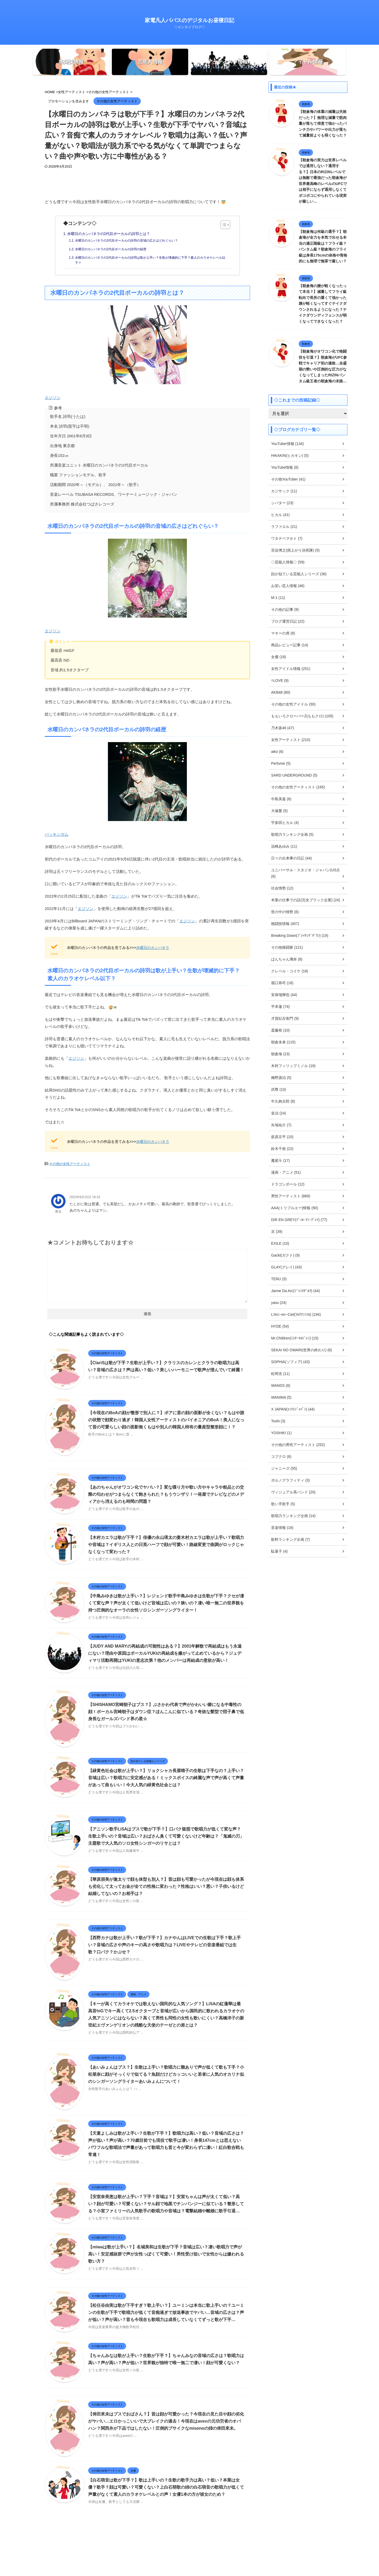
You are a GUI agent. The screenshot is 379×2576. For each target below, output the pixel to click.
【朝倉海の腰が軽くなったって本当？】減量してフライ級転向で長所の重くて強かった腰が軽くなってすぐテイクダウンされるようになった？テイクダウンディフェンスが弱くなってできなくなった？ (323, 303)
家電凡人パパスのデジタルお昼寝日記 (189, 20)
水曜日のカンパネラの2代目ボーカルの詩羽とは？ (108, 234)
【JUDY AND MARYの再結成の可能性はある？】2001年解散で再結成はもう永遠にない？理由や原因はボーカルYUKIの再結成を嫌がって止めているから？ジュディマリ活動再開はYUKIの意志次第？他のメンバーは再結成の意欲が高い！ (165, 1653)
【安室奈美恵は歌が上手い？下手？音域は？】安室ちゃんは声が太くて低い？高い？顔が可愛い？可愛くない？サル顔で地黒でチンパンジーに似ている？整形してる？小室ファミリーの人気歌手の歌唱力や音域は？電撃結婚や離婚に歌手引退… (166, 2203)
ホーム (158, 2541)
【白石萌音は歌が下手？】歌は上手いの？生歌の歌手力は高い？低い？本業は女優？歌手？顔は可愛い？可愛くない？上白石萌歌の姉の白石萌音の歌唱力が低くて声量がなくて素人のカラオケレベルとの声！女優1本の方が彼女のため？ (166, 2487)
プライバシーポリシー (185, 2541)
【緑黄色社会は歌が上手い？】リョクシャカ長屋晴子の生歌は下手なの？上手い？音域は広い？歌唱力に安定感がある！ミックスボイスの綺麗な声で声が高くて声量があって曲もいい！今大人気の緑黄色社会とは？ (166, 1777)
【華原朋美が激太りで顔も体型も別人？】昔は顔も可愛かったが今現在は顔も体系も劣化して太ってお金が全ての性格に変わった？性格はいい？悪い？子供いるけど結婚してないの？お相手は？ (166, 1886)
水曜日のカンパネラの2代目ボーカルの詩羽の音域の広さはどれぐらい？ (126, 240)
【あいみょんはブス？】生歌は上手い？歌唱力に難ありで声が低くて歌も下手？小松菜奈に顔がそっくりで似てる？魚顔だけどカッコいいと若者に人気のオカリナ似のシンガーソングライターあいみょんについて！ (166, 2074)
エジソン (116, 352)
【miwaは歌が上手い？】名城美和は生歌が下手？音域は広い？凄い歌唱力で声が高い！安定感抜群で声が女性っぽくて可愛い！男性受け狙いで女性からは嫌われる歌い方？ (166, 2254)
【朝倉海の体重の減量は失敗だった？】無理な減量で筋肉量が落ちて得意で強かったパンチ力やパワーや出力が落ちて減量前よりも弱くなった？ (323, 123)
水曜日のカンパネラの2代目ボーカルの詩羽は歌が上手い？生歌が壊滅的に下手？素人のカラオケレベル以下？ (150, 260)
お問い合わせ (215, 2541)
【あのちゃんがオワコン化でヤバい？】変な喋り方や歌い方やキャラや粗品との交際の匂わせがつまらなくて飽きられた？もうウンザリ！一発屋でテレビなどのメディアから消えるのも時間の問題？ (166, 1494)
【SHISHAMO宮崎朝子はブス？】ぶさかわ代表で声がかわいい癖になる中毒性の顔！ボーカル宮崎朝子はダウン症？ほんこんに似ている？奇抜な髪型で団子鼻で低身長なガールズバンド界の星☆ (166, 1711)
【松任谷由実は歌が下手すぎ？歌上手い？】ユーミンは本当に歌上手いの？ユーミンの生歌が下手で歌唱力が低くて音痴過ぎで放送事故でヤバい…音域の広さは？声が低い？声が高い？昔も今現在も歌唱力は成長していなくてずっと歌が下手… (166, 2312)
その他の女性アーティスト (69, 1164)
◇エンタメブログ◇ (189, 2561)
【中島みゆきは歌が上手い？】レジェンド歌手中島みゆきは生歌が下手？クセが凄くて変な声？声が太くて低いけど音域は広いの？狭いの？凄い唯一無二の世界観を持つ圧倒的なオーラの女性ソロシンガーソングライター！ (166, 1603)
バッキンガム (116, 789)
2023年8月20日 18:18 (84, 1197)
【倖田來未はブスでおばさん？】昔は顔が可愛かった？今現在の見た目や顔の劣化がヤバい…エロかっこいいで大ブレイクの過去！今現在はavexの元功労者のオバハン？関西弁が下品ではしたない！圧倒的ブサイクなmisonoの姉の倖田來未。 (166, 2421)
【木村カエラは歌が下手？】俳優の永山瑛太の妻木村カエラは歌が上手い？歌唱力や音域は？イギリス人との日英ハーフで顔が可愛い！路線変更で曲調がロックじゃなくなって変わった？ (166, 1544)
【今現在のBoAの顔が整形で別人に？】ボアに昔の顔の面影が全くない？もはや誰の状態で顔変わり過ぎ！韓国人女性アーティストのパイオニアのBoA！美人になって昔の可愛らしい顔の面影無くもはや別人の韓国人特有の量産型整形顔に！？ (166, 1420)
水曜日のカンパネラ (152, 948)
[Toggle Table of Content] (223, 224)
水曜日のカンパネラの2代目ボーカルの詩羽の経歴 (110, 249)
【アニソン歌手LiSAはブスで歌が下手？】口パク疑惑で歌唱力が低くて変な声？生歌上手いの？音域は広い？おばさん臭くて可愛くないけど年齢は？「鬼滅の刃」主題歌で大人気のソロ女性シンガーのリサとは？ (166, 1836)
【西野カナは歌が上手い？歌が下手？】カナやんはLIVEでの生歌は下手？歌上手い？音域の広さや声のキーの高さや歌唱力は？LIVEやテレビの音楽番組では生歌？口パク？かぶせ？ (164, 1944)
